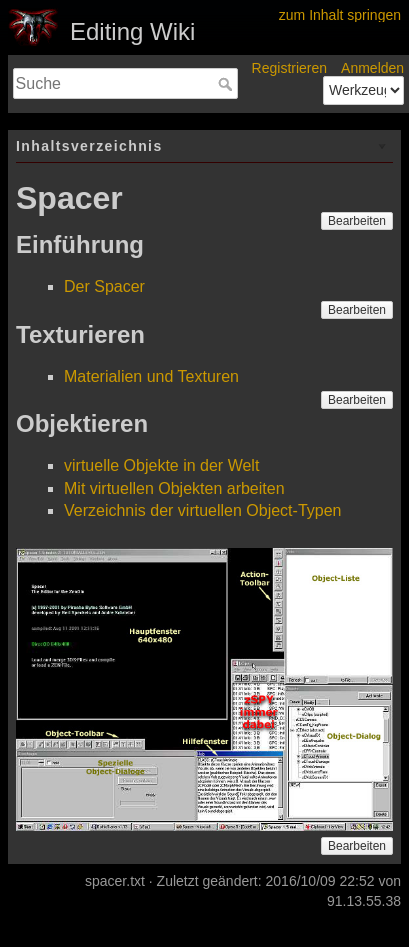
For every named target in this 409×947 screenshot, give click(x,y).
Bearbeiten (357, 221)
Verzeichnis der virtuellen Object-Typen (202, 510)
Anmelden (372, 68)
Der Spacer (104, 286)
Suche (227, 84)
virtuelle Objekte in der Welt (161, 465)
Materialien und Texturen (151, 376)
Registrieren (289, 68)
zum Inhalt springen (340, 15)
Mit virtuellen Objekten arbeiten (174, 488)
